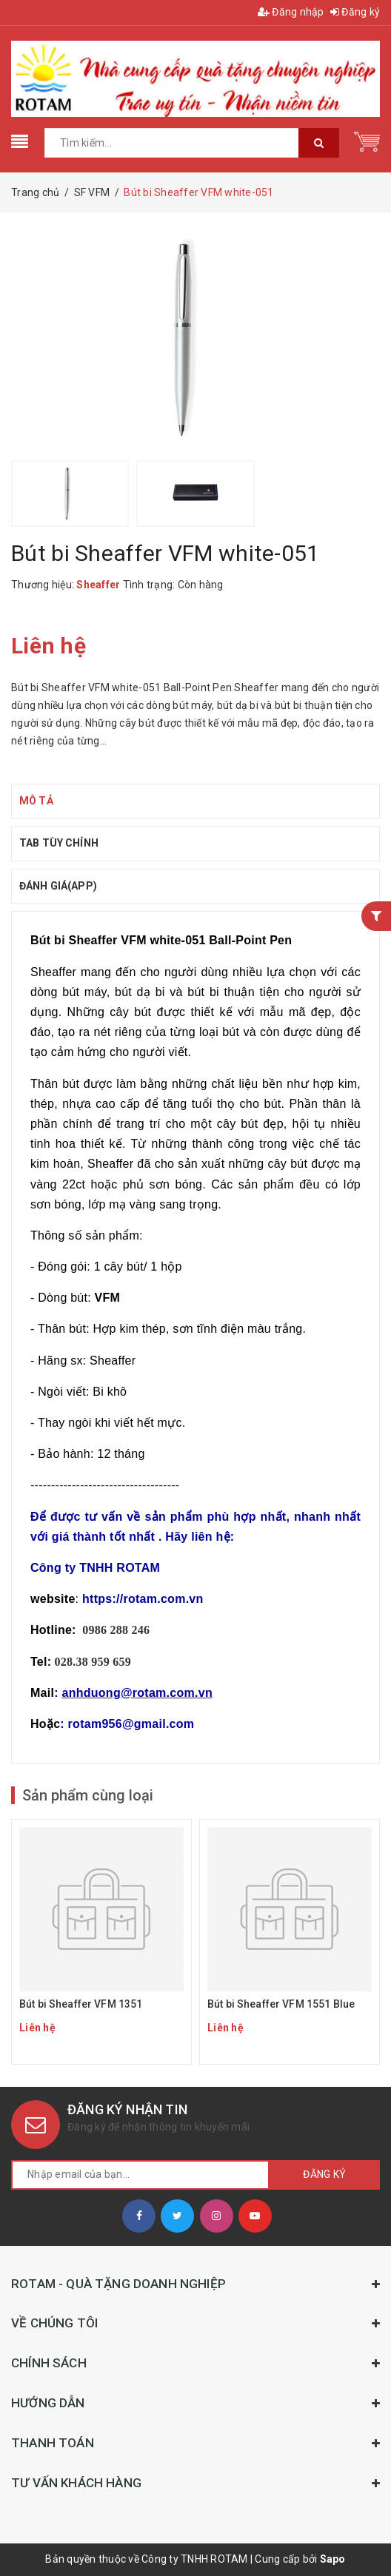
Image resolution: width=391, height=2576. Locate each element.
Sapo (333, 2559)
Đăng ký (355, 12)
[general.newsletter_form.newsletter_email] (140, 2175)
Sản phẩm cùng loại (87, 1795)
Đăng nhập (291, 12)
